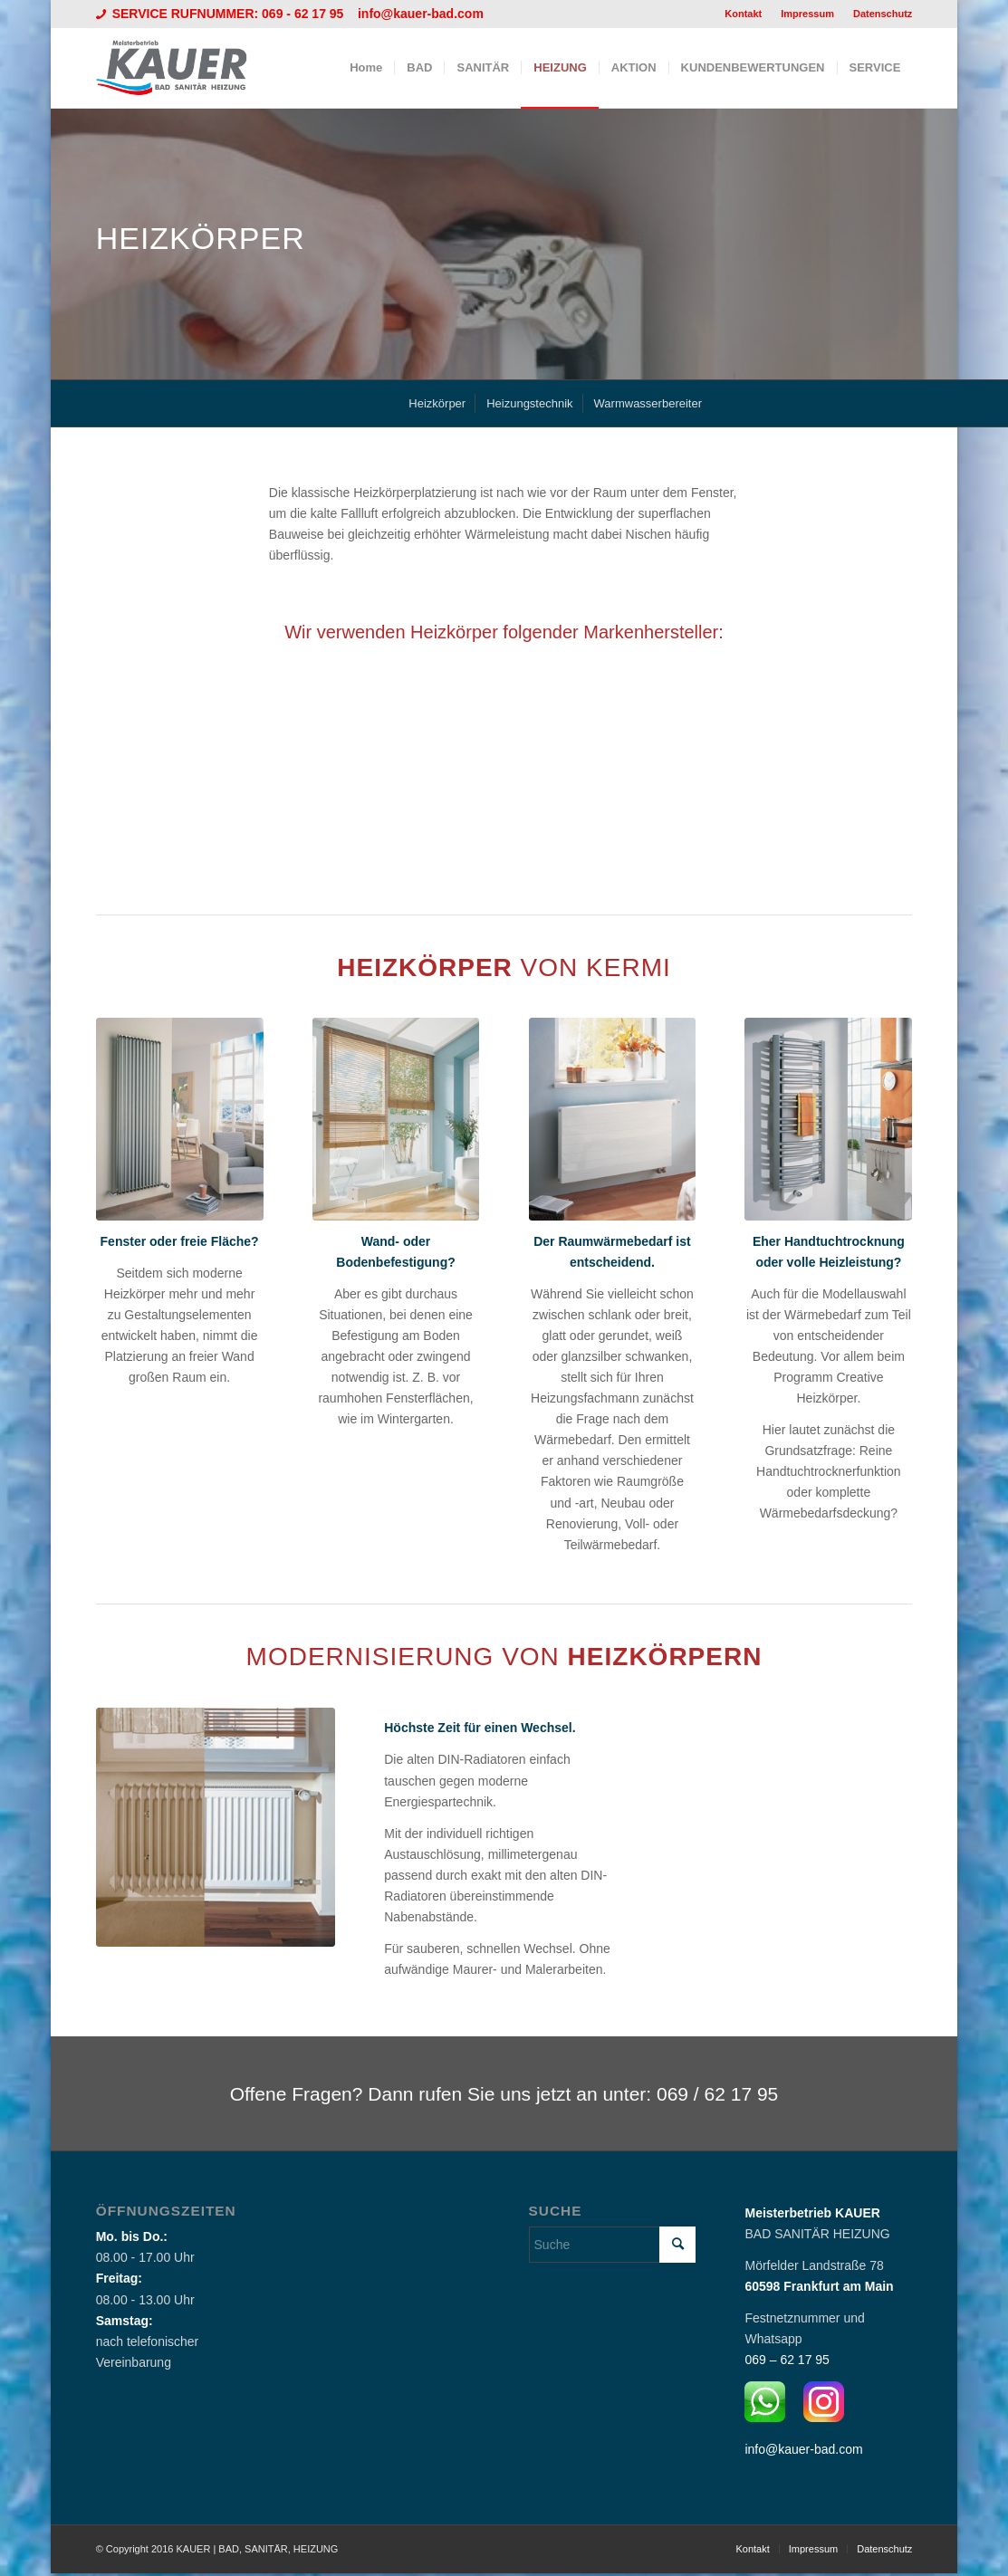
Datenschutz (882, 13)
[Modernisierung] (215, 1827)
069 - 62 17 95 (304, 13)
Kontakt (743, 13)
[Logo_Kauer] (183, 68)
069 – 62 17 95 (786, 2359)
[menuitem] (743, 13)
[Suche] (612, 2244)
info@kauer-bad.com (421, 13)
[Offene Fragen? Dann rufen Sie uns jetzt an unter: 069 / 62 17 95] (504, 2093)
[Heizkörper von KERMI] (180, 1119)
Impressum (807, 13)
